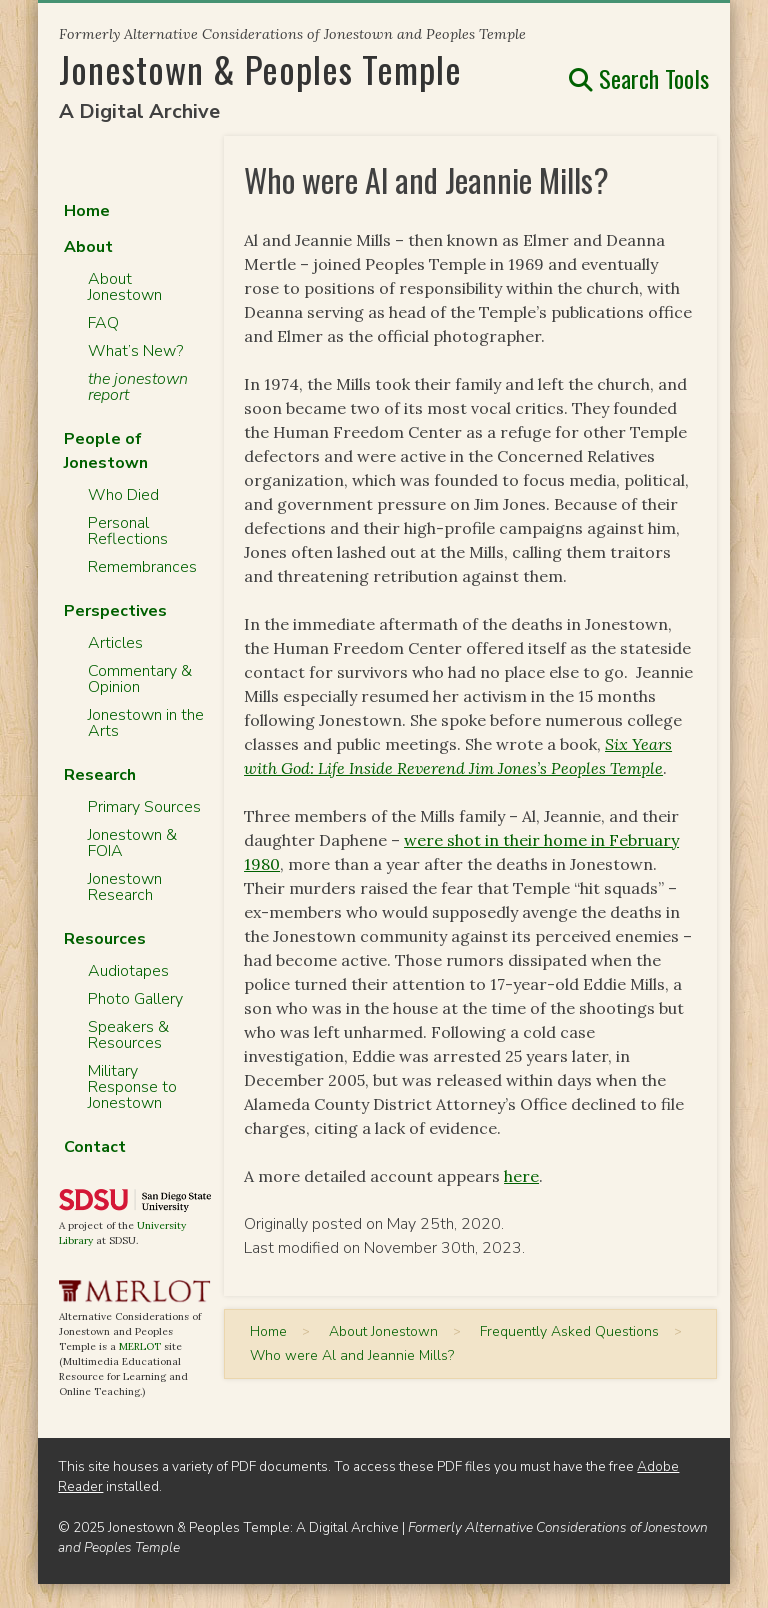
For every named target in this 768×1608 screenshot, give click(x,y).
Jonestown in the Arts (146, 723)
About (88, 247)
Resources (105, 939)
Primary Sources (144, 807)
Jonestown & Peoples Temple (260, 68)
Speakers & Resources (128, 1035)
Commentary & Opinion (140, 679)
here (521, 1176)
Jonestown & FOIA (132, 843)
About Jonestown (125, 287)
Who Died (123, 495)
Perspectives (115, 611)
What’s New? (135, 351)
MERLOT (140, 1346)
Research (100, 775)
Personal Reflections (128, 531)
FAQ (103, 323)
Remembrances (142, 567)
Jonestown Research (125, 887)
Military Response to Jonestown (132, 1087)
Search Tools (639, 78)
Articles (115, 643)
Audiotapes (128, 971)
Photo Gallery (135, 999)
